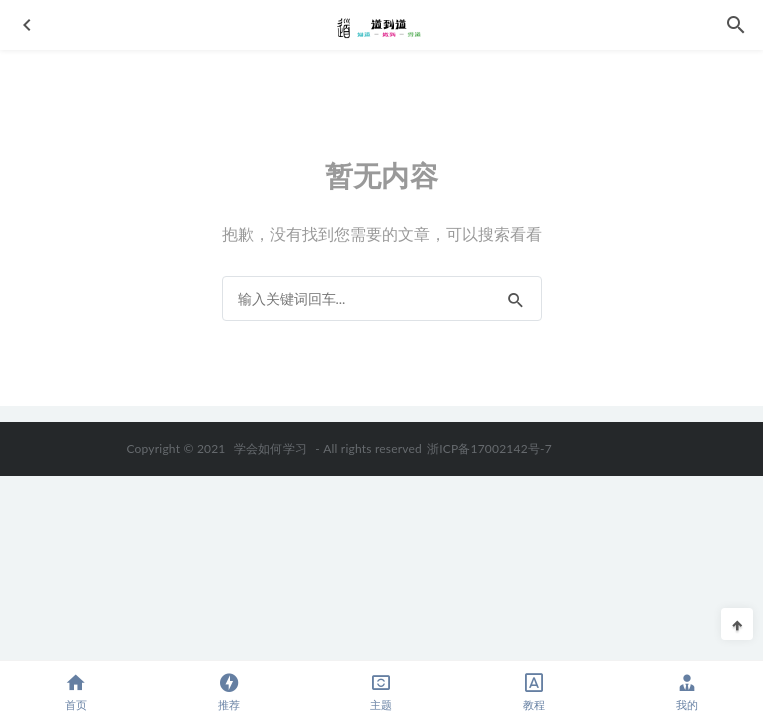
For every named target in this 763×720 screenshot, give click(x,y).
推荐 (229, 691)
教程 (534, 691)
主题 (381, 691)
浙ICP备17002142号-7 (489, 448)
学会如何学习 (270, 448)
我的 (686, 691)
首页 (76, 691)
